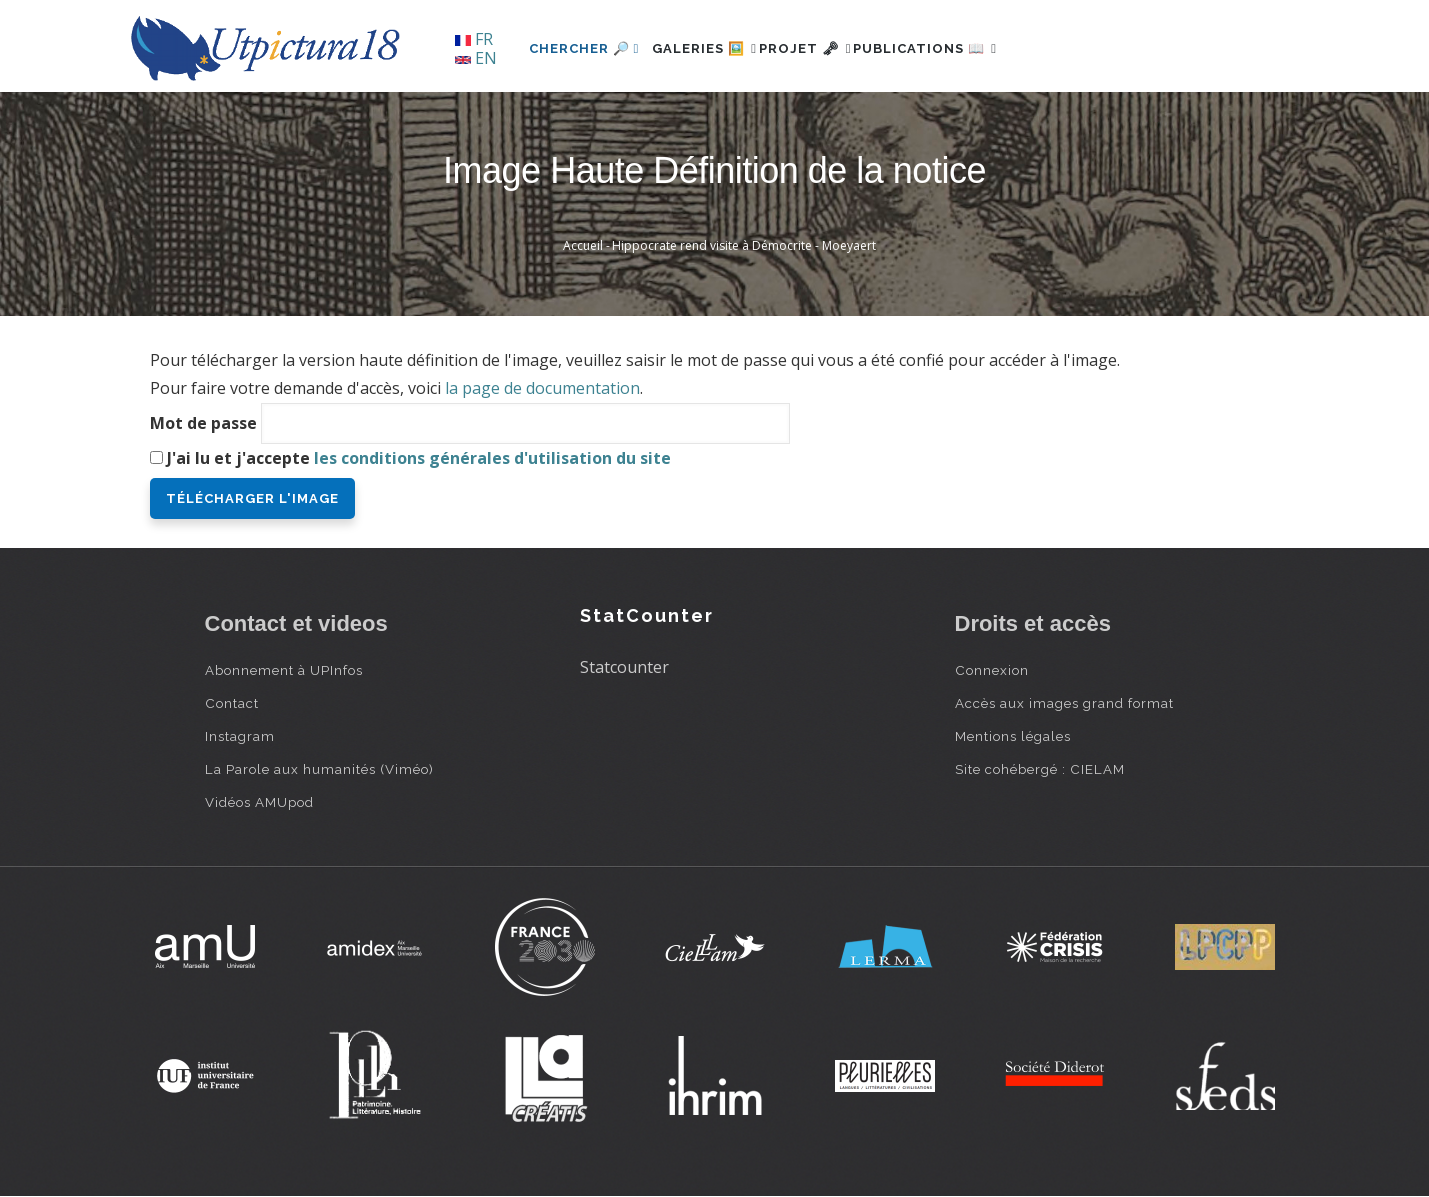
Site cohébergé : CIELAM (1040, 769)
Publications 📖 (981, 48)
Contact (232, 703)
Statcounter (624, 667)
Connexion (992, 670)
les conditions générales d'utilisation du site (492, 458)
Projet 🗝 (838, 48)
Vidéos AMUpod (259, 802)
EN (476, 58)
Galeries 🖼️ (715, 48)
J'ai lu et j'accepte (419, 458)
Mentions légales (1013, 736)
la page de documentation (542, 388)
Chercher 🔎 (584, 48)
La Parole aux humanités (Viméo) (319, 769)
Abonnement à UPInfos (284, 670)
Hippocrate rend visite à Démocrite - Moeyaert (744, 245)
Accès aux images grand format (1064, 703)
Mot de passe (203, 423)
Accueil (583, 245)
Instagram (240, 736)
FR (474, 39)
